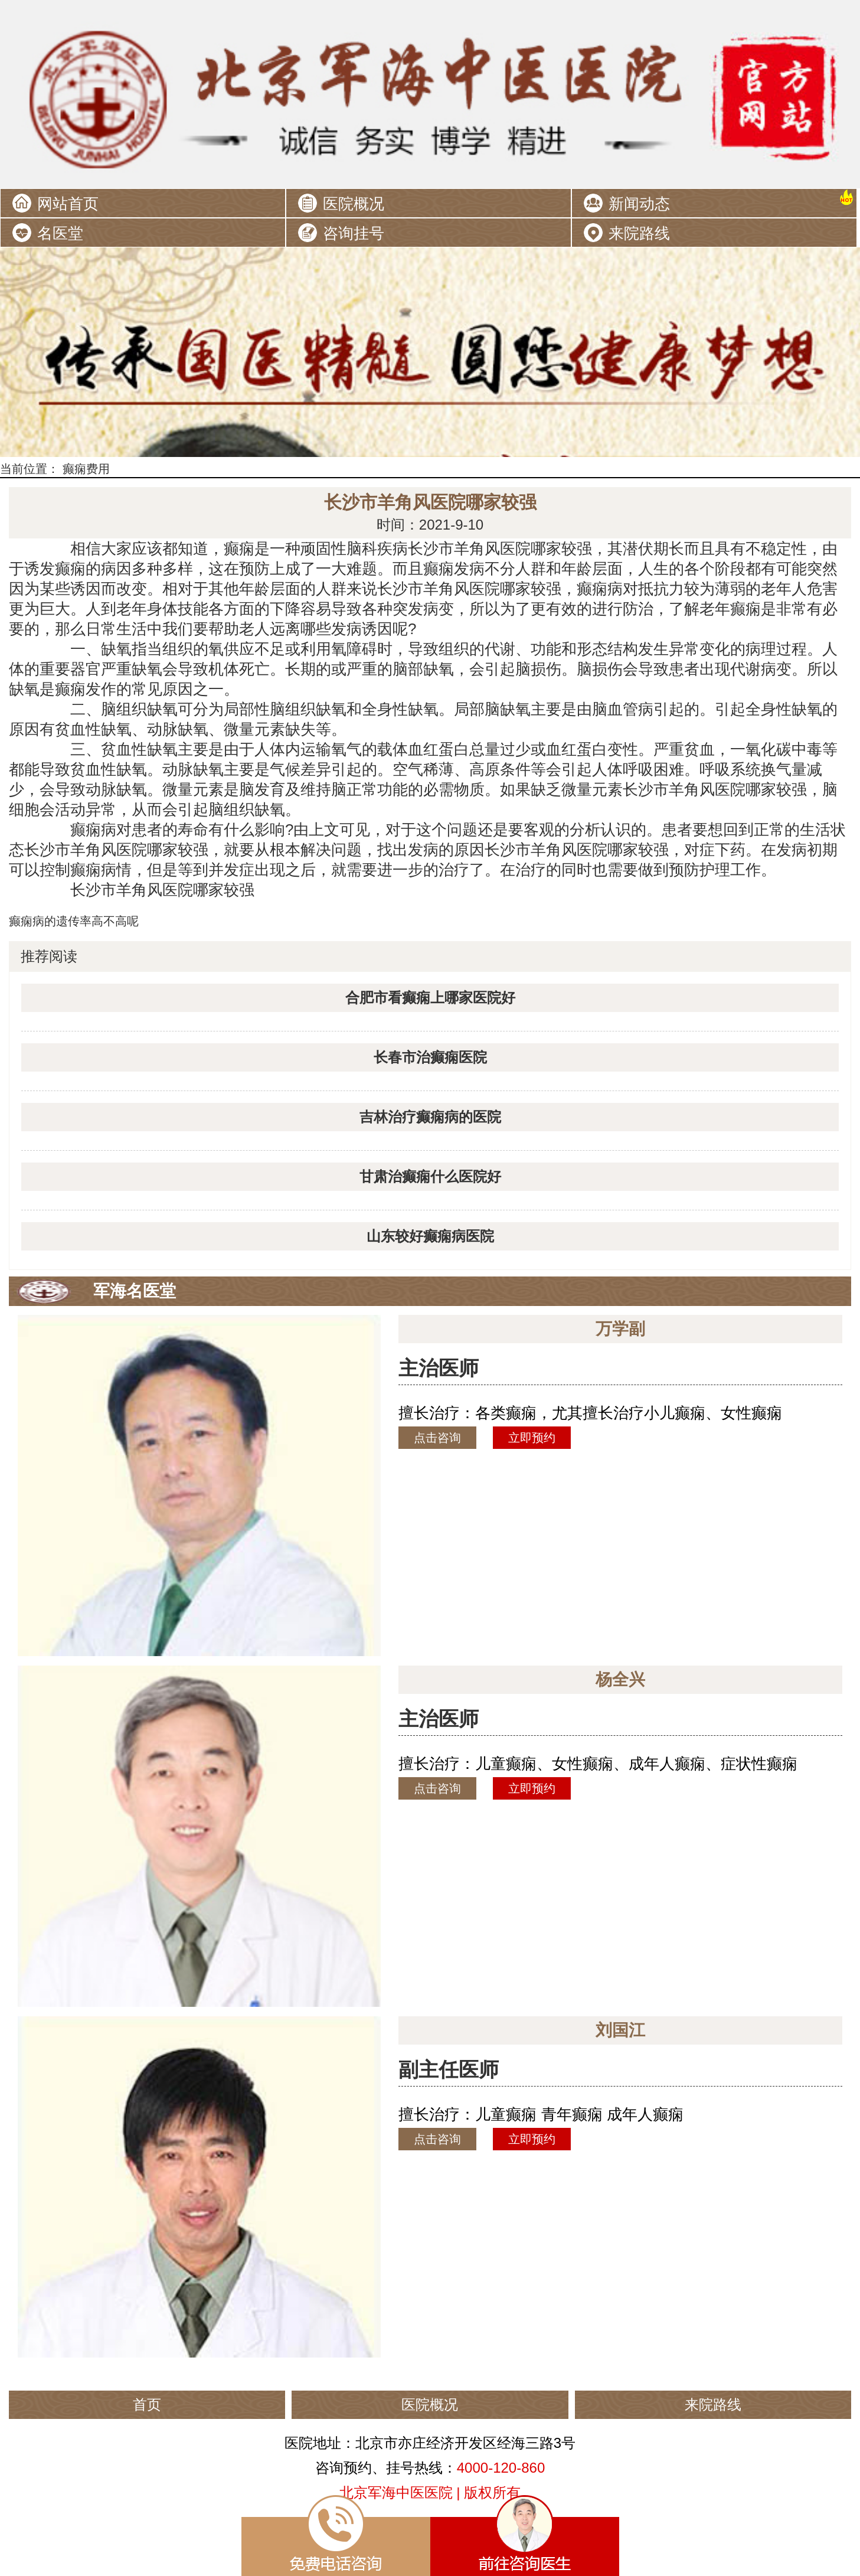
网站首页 (68, 204)
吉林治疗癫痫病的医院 (430, 1117)
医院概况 (353, 204)
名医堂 (60, 233)
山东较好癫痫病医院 (430, 1236)
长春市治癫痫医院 (430, 1057)
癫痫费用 (86, 468)
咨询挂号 (353, 233)
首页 (147, 2404)
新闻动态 (639, 204)
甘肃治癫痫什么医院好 (430, 1176)
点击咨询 (437, 1437)
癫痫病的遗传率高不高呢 (74, 921)
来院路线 (639, 233)
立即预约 (531, 1437)
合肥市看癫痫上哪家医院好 (430, 997)
